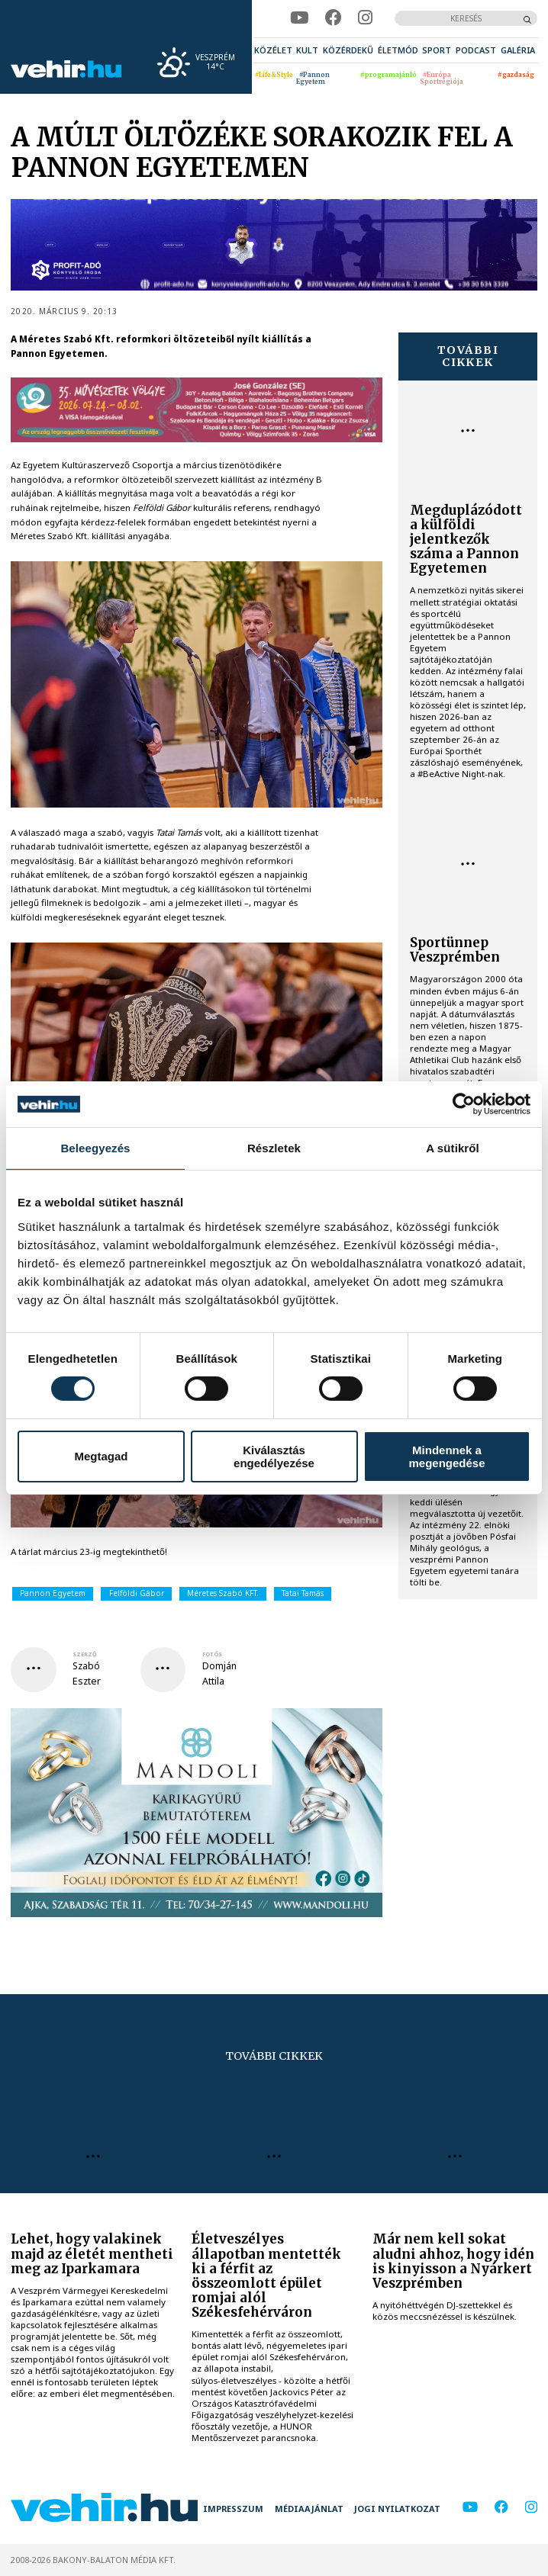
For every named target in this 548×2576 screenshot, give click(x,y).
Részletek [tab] (274, 1148)
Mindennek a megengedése (446, 1456)
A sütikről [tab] (452, 1148)
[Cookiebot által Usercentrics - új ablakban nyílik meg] (463, 1104)
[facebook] (333, 18)
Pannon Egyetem (52, 1593)
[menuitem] (273, 50)
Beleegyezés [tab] (95, 1148)
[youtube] (299, 18)
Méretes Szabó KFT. (223, 1593)
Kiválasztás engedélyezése (274, 1456)
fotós (212, 1654)
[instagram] (365, 18)
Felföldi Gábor (136, 1593)
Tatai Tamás (303, 1593)
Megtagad (100, 1456)
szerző (85, 1654)
